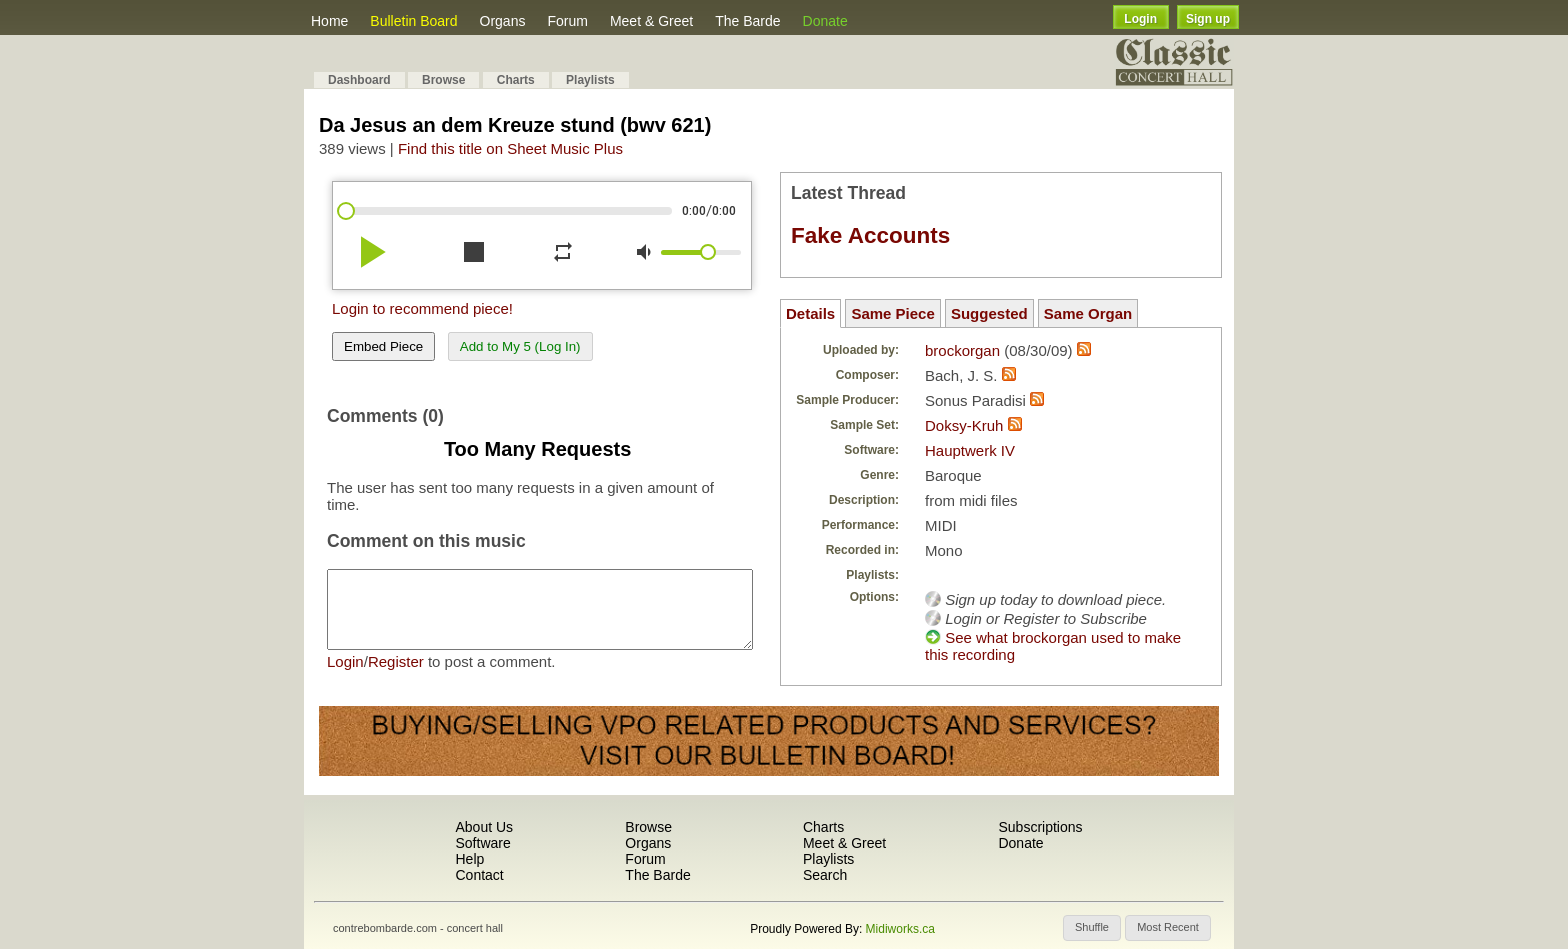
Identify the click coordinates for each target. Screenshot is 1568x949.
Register (396, 676)
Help (469, 859)
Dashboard (359, 80)
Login (1140, 19)
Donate (825, 21)
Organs (503, 21)
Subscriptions (1040, 827)
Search (825, 875)
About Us (484, 827)
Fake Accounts (870, 235)
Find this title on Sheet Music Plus (510, 148)
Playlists (590, 80)
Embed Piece (383, 346)
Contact (479, 875)
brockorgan (962, 350)
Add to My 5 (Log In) (520, 346)
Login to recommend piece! (422, 308)
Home (329, 21)
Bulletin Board (413, 21)
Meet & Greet (651, 21)
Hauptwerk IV (970, 450)
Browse (443, 80)
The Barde (747, 21)
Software (482, 843)
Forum (567, 21)
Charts (516, 80)
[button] (1092, 928)
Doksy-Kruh (964, 425)
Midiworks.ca (900, 929)
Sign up (1208, 19)
